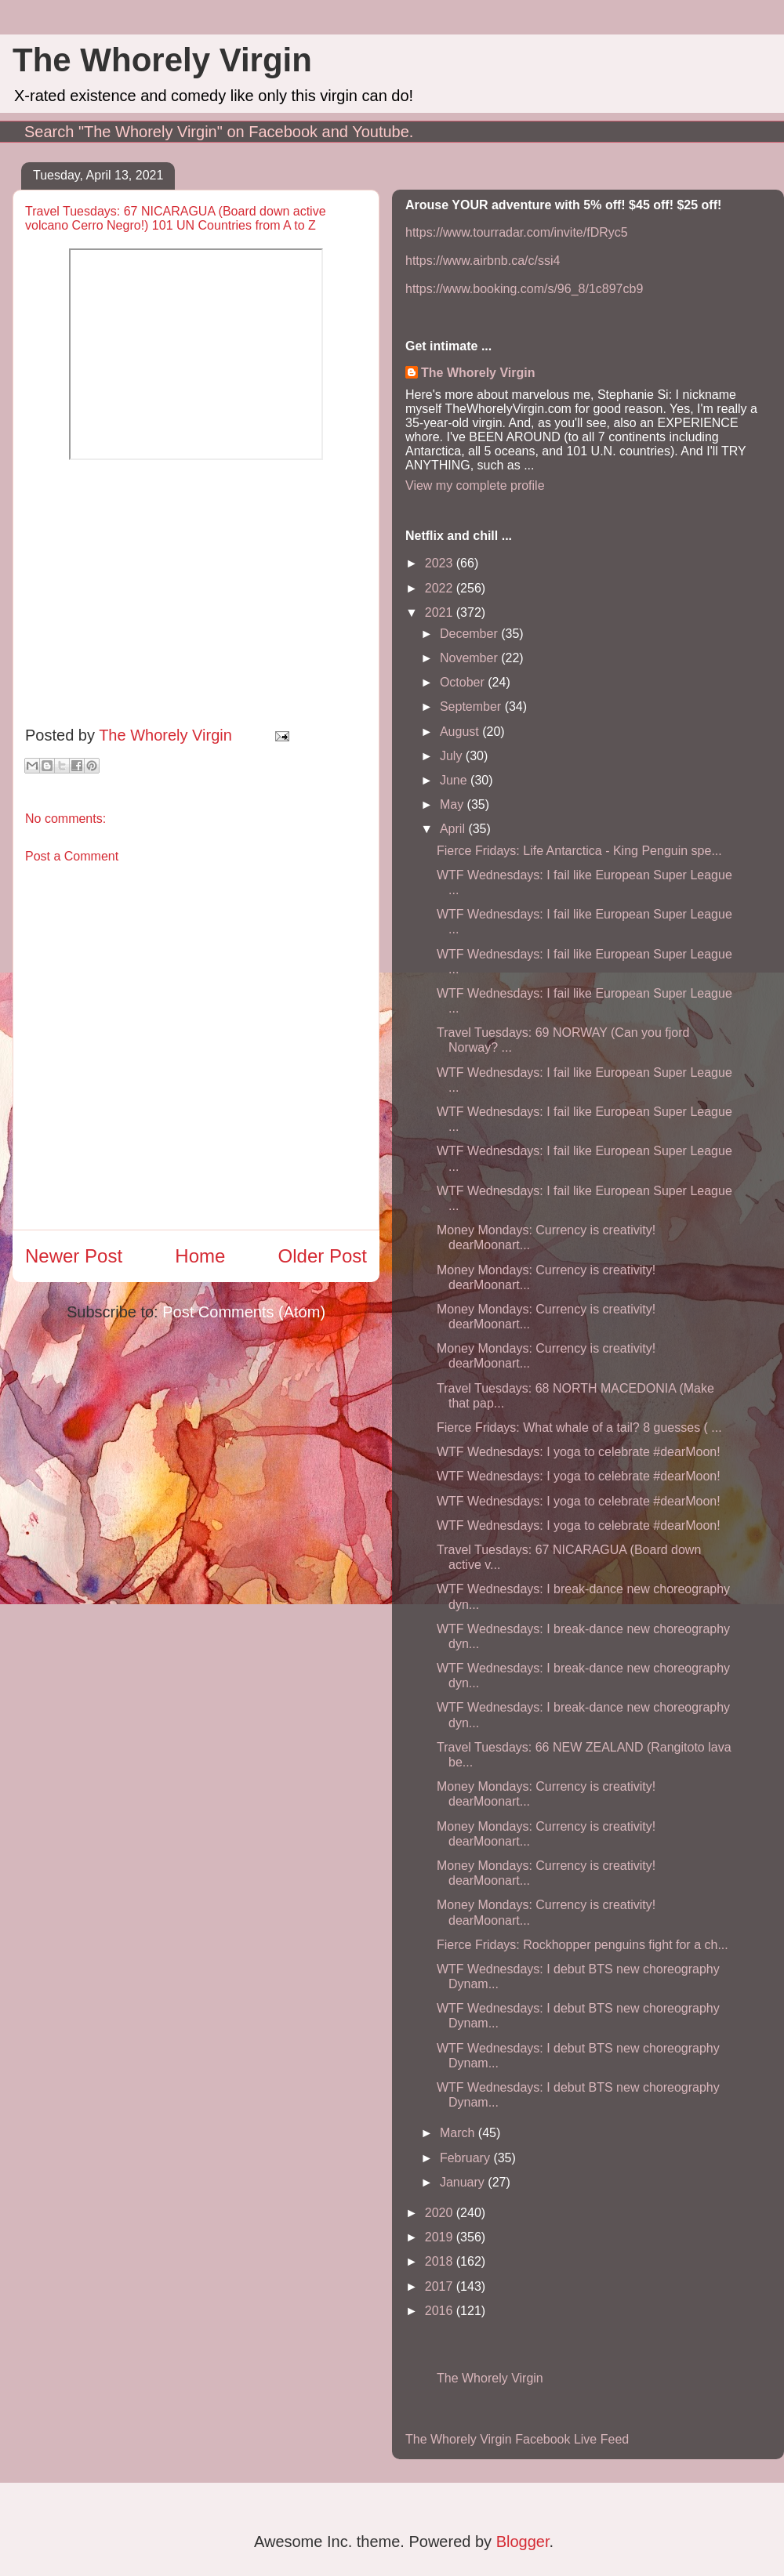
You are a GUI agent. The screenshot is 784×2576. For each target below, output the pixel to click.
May (453, 804)
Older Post (322, 1255)
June (455, 780)
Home (200, 1255)
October (464, 682)
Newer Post (73, 1255)
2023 (440, 563)
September (472, 706)
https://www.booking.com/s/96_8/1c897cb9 (524, 288)
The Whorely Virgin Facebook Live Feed (517, 2439)
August (461, 731)
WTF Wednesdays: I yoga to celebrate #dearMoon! (578, 1451)
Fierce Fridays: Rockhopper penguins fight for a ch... (582, 1944)
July (453, 756)
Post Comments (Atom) (243, 1312)
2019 (440, 2237)
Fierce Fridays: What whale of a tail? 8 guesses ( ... (579, 1427)
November (470, 658)
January (464, 2182)
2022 (440, 588)
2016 (440, 2310)
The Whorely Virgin (162, 60)
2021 (440, 612)
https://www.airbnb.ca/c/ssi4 (482, 260)
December (470, 633)
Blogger (523, 2541)
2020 (440, 2212)
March (459, 2132)
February (466, 2158)
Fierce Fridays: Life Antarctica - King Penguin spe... (579, 850)
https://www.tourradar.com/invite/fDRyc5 (516, 232)
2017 (440, 2286)
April (454, 828)
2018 (440, 2261)
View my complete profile (475, 485)
